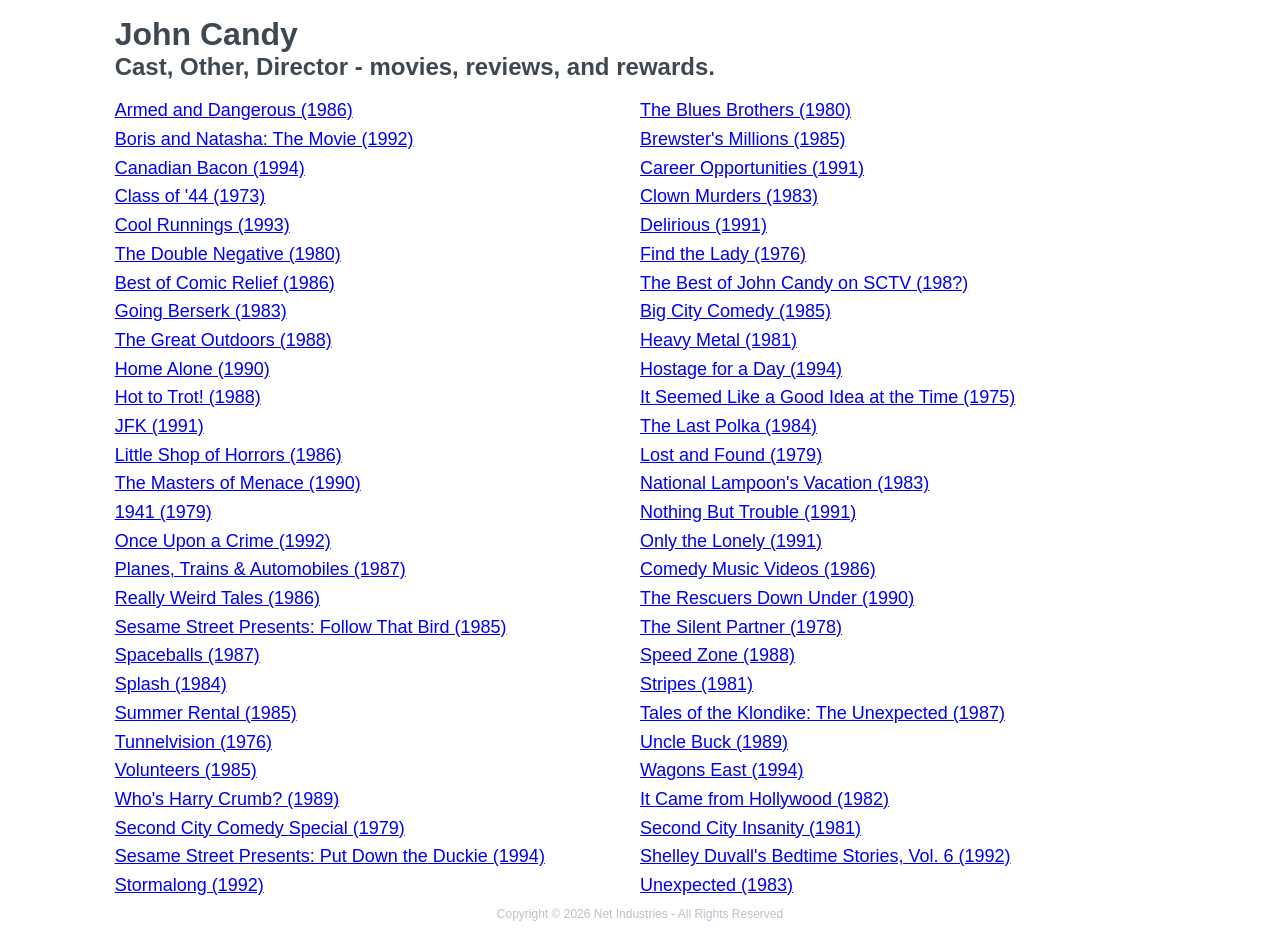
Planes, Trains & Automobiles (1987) (260, 569)
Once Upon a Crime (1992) (223, 541)
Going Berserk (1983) (201, 311)
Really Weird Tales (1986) (217, 598)
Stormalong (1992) (189, 885)
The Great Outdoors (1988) (223, 340)
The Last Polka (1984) (728, 426)
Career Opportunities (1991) (752, 168)
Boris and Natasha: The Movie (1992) (264, 139)
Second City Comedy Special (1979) (260, 828)
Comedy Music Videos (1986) (758, 569)
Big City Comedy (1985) (735, 311)
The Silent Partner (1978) (741, 627)
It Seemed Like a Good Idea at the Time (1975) (827, 397)
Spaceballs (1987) (187, 655)
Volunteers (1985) (186, 770)
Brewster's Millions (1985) (743, 139)
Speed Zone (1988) (717, 655)
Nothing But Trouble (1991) (748, 512)
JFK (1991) (159, 426)
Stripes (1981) (696, 684)
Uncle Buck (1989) (714, 742)
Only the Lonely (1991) (731, 541)
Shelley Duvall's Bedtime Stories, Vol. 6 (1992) (825, 856)
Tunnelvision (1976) (193, 742)
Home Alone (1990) (192, 369)
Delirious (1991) (703, 225)
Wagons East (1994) (721, 770)
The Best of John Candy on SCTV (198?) (804, 283)
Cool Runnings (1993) (202, 225)
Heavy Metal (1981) (718, 340)
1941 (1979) (163, 512)
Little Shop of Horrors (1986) (228, 455)
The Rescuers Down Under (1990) (777, 598)
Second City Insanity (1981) (750, 828)
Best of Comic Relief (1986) (225, 283)
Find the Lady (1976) (723, 254)
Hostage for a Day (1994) (741, 369)
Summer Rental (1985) (206, 713)
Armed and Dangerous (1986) (234, 110)
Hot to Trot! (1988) (188, 397)
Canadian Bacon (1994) (210, 168)
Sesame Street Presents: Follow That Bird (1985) (311, 627)
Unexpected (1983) (716, 885)
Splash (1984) (171, 684)
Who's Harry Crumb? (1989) (227, 799)
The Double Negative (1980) (228, 254)
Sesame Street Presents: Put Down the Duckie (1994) (330, 856)
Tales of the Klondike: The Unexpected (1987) (822, 713)
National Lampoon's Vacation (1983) (784, 483)
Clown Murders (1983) (729, 196)
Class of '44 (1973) (190, 196)
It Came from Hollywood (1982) (764, 799)
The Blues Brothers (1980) (745, 110)
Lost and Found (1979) (731, 455)
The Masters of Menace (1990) (238, 483)
